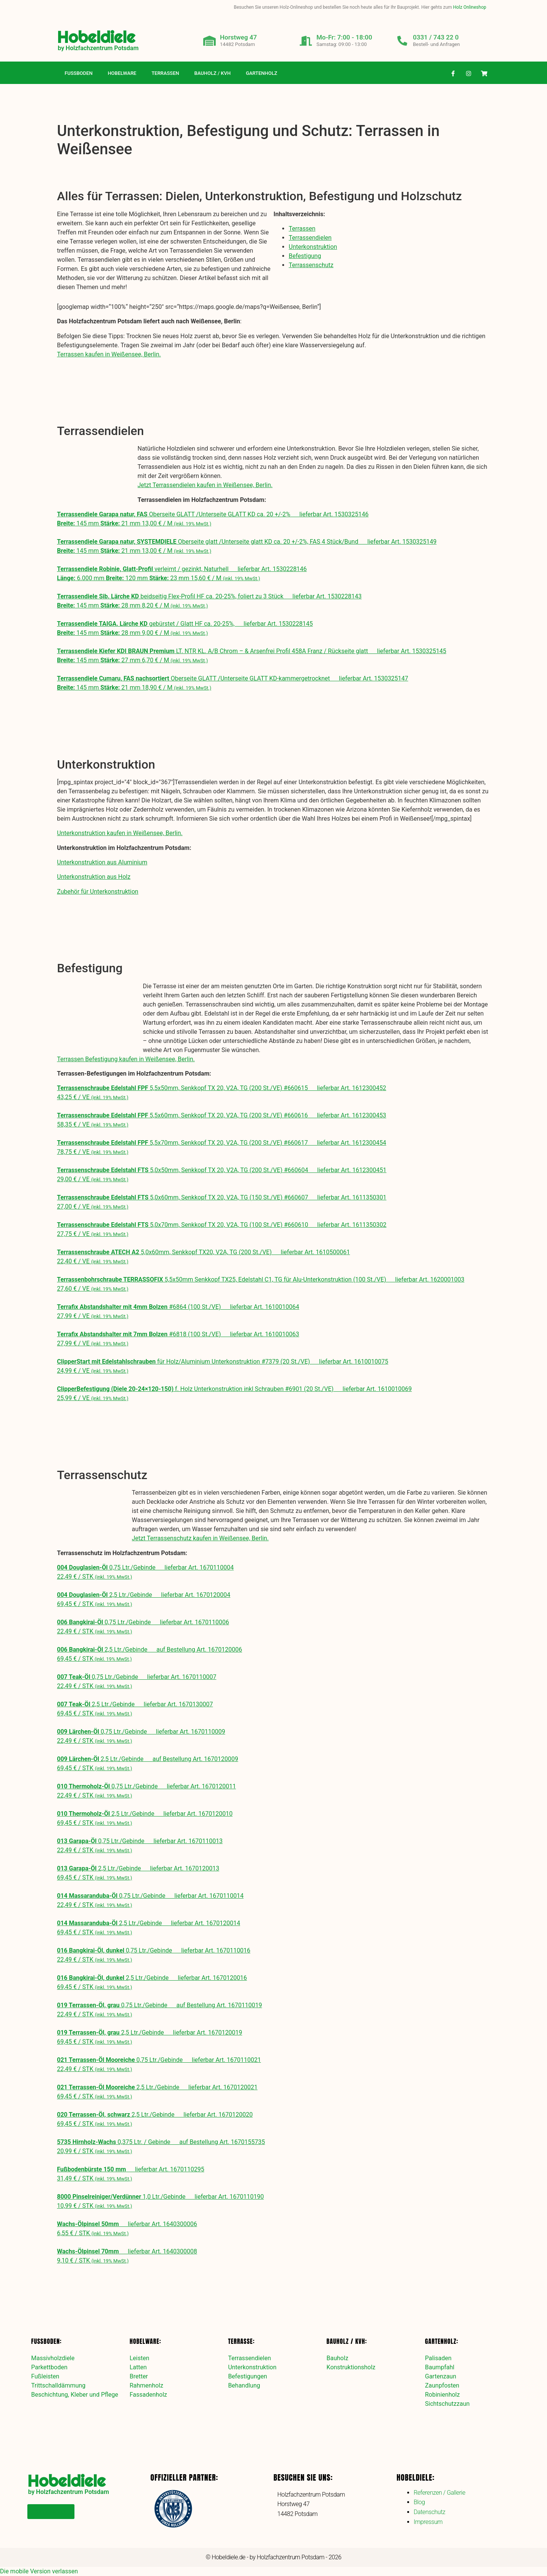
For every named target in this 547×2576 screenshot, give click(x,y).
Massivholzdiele (52, 2358)
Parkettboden (49, 2367)
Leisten (139, 2358)
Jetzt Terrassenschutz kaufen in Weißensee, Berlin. (200, 1538)
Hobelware (122, 73)
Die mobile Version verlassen (39, 2571)
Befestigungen (247, 2376)
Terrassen (165, 73)
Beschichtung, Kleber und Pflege (74, 2394)
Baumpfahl (439, 2367)
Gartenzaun (440, 2376)
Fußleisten (45, 2376)
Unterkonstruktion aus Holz (93, 876)
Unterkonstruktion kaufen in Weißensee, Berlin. (120, 833)
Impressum (428, 2521)
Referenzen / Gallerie (439, 2492)
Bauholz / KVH (212, 73)
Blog (419, 2502)
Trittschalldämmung (58, 2385)
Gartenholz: (441, 2341)
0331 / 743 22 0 (437, 37)
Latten (138, 2367)
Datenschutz (429, 2512)
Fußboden (79, 73)
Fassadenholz (148, 2394)
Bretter (139, 2376)
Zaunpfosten (442, 2385)
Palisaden (438, 2358)
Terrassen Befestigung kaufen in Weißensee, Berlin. (126, 1059)
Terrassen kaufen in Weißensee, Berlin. (109, 354)
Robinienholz (442, 2394)
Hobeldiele (96, 37)
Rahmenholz (146, 2385)
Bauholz (337, 2358)
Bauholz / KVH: (347, 2341)
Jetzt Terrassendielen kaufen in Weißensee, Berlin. (205, 485)
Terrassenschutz (311, 265)
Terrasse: (241, 2341)
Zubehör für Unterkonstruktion (97, 891)
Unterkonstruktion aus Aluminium (102, 862)
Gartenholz (261, 73)
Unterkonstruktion (313, 246)
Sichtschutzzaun (447, 2403)
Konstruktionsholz (351, 2367)
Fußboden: (46, 2341)
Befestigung (305, 255)
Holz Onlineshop (469, 7)
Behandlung (244, 2385)
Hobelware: (145, 2341)
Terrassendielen (310, 237)
